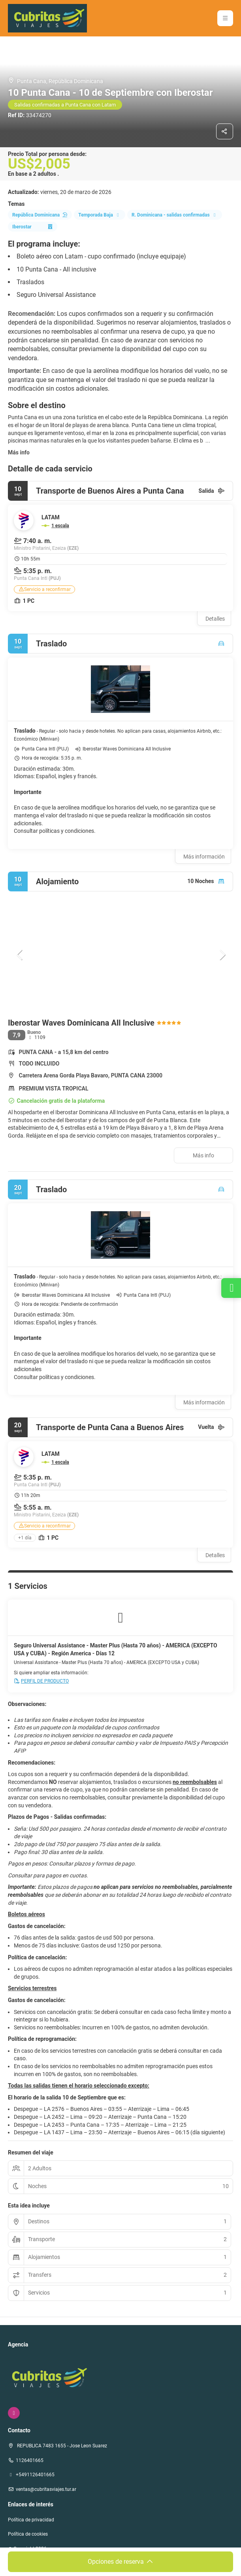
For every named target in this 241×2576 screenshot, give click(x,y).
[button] (225, 18)
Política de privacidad (31, 2520)
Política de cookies (28, 2534)
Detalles (215, 619)
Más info (19, 452)
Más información (204, 856)
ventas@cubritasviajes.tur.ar (46, 2489)
